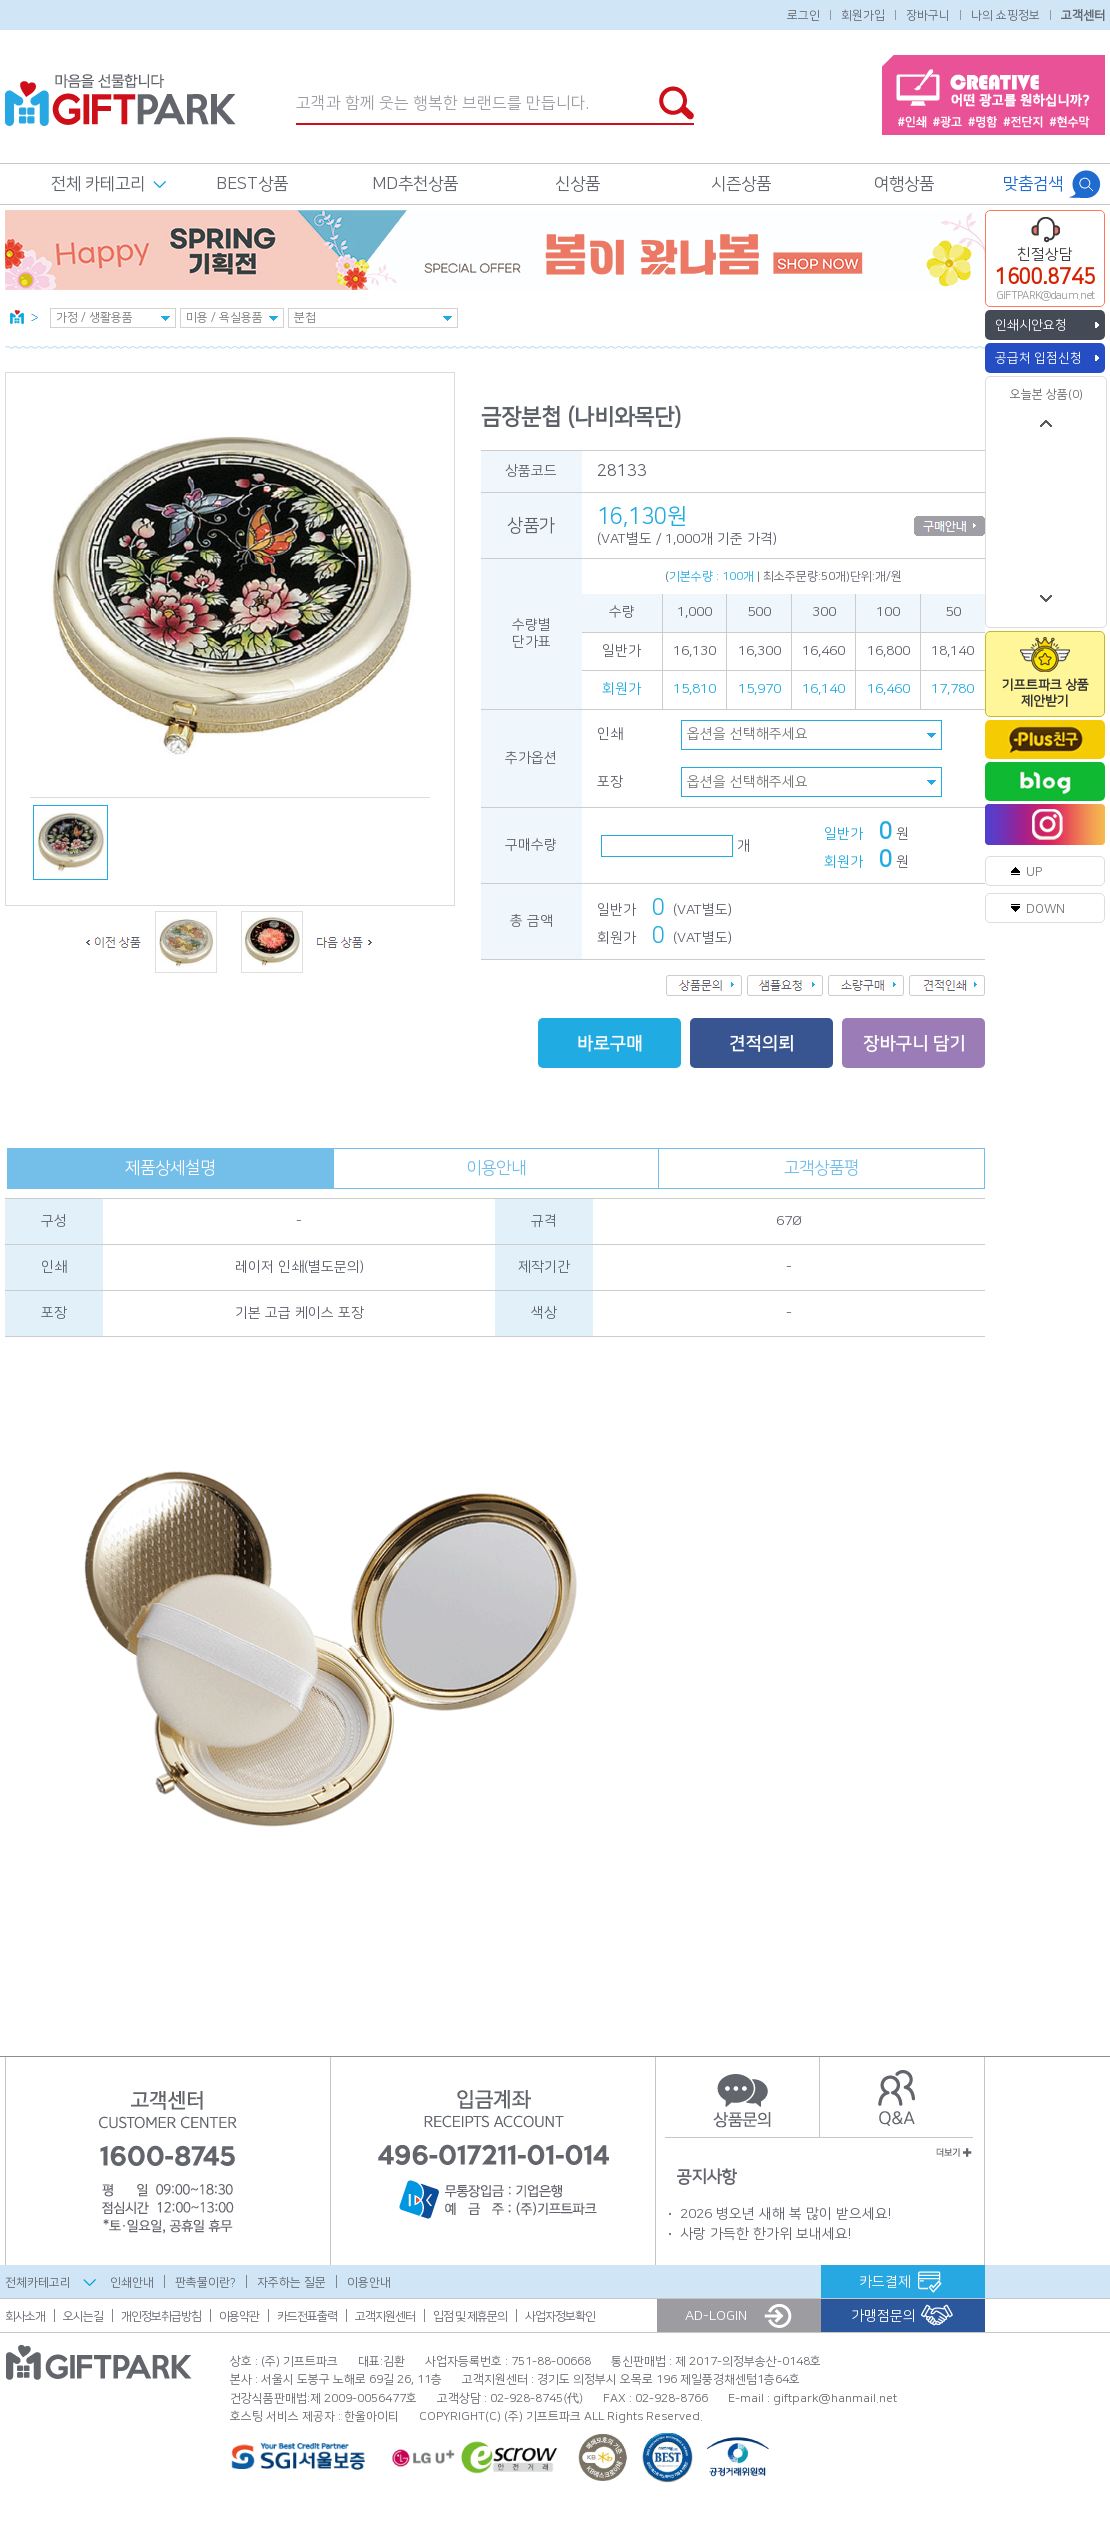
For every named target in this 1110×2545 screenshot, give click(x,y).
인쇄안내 (132, 2282)
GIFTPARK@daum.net (1045, 296)
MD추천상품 (415, 184)
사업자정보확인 (560, 2316)
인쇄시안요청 (1031, 325)
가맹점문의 (883, 2316)
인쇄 (610, 734)
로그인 (803, 13)
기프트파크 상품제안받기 (1045, 693)
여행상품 (904, 184)
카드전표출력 (307, 2316)
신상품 (577, 184)
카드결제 (885, 2282)
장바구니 (928, 13)
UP (1034, 872)
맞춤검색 (1033, 184)
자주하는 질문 (291, 2282)
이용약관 (239, 2316)
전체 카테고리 (98, 184)
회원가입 (863, 13)
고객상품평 (821, 1168)
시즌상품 (741, 184)
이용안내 (496, 1168)
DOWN (1045, 909)
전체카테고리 (38, 2282)
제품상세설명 (170, 1168)
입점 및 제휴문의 (470, 2316)
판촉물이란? (205, 2282)
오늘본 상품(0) (1046, 394)
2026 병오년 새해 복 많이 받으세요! (785, 2214)
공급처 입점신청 (1038, 358)
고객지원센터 (385, 2316)
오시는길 (83, 2316)
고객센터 (1083, 13)
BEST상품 (252, 184)
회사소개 (25, 2316)
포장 (610, 782)
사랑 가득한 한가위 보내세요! (765, 2234)
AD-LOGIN (716, 2316)
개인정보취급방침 (161, 2316)
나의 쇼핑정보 (1005, 13)
